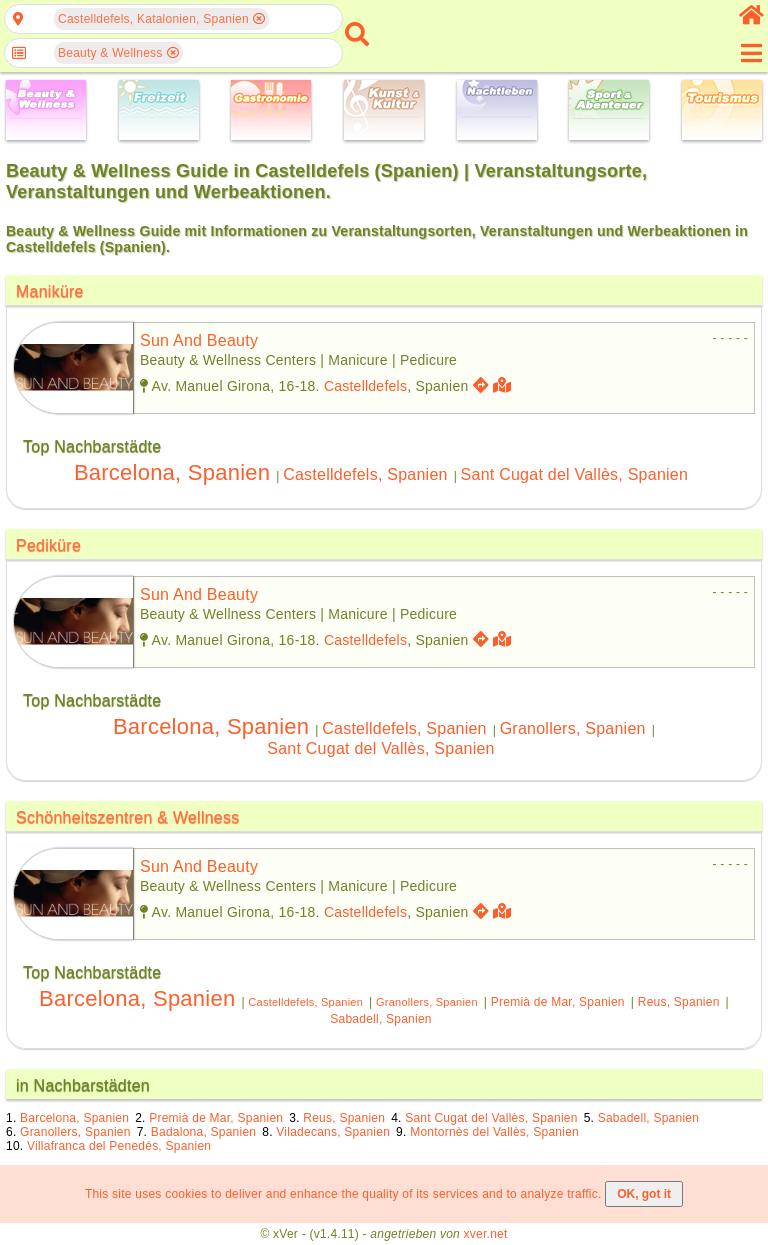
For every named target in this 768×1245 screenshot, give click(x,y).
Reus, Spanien (679, 1002)
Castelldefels (365, 386)
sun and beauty (199, 340)
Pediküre (48, 545)
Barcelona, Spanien (172, 472)
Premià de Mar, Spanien (558, 1002)
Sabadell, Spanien (381, 1019)
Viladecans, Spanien (333, 1132)
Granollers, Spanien (573, 728)
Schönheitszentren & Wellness (127, 817)
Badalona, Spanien (204, 1132)
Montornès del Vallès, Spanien (494, 1132)
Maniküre (50, 291)
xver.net (486, 1234)
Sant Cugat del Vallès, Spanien (575, 474)
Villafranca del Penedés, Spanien (119, 1146)
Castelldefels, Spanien (365, 474)
